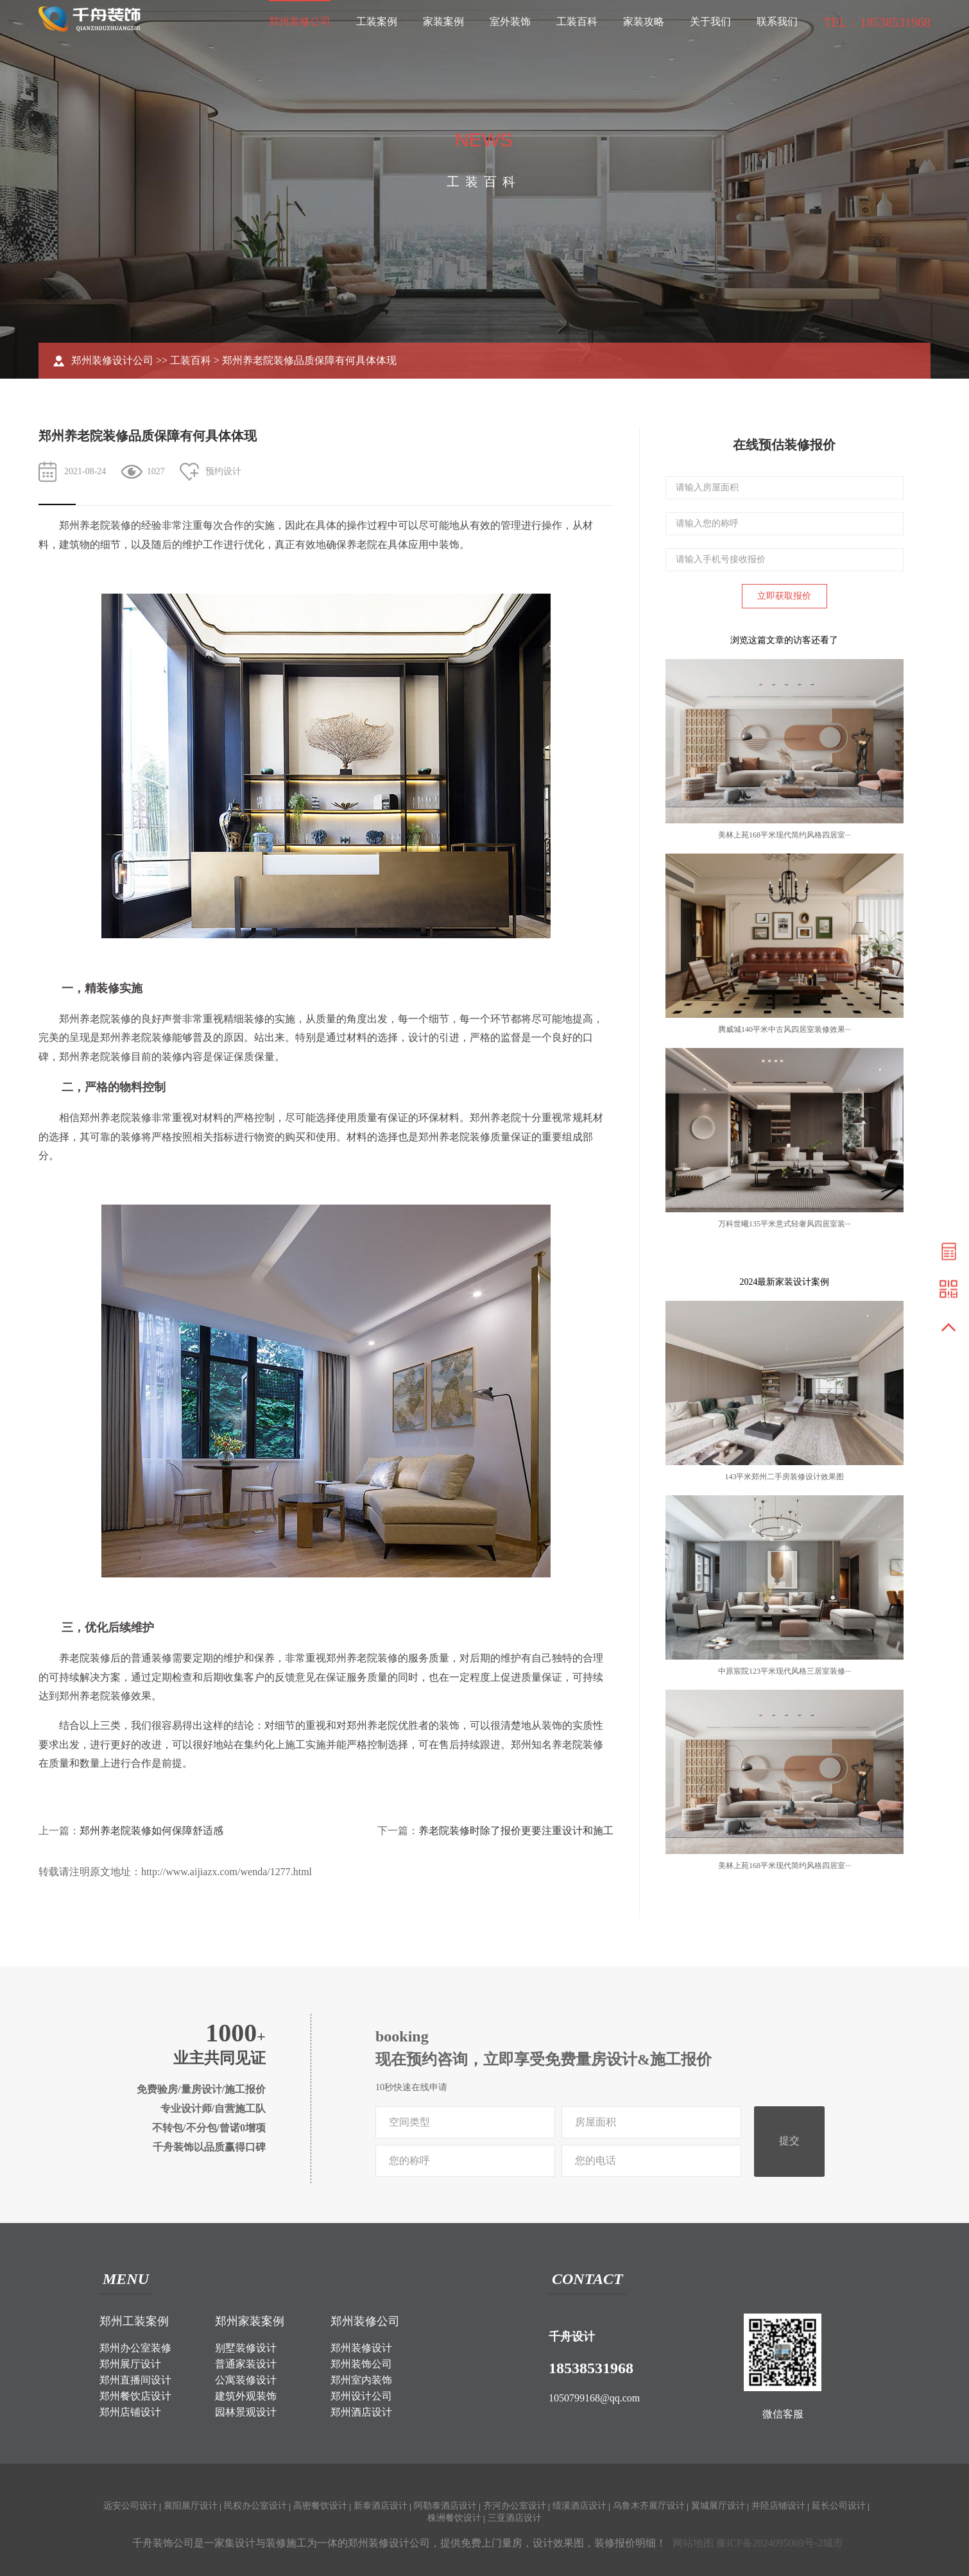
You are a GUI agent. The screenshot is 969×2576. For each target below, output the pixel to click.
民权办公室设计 (255, 2506)
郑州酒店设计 (361, 2412)
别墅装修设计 (246, 2347)
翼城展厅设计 (718, 2506)
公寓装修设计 (246, 2379)
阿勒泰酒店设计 (445, 2506)
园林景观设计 (246, 2412)
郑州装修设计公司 (112, 360)
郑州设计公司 (361, 2396)
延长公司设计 (839, 2506)
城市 (833, 2542)
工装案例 (376, 21)
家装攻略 (643, 21)
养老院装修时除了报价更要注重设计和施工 (515, 1830)
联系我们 (777, 21)
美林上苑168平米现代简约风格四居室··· (784, 834)
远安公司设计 (130, 2506)
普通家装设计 (246, 2363)
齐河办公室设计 (514, 2506)
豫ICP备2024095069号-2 (769, 2542)
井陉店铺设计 (778, 2506)
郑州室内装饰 (361, 2379)
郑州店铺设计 (130, 2412)
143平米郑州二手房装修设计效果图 (784, 1476)
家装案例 (443, 21)
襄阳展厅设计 (191, 2506)
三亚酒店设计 (515, 2518)
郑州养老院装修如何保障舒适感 (151, 1830)
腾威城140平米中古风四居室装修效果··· (784, 1029)
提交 (789, 2140)
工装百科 (576, 21)
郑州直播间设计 (135, 2379)
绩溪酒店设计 (579, 2506)
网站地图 (693, 2542)
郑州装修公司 (299, 21)
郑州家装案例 (249, 2321)
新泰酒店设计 (380, 2506)
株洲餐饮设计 (454, 2518)
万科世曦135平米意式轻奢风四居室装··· (784, 1223)
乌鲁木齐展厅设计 (649, 2506)
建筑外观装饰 (246, 2396)
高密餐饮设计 (320, 2506)
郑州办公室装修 (135, 2347)
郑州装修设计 (361, 2347)
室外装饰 (510, 21)
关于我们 (710, 21)
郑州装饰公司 (361, 2363)
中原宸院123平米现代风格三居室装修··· (784, 1671)
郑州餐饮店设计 (135, 2396)
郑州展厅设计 (130, 2363)
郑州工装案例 (134, 2321)
